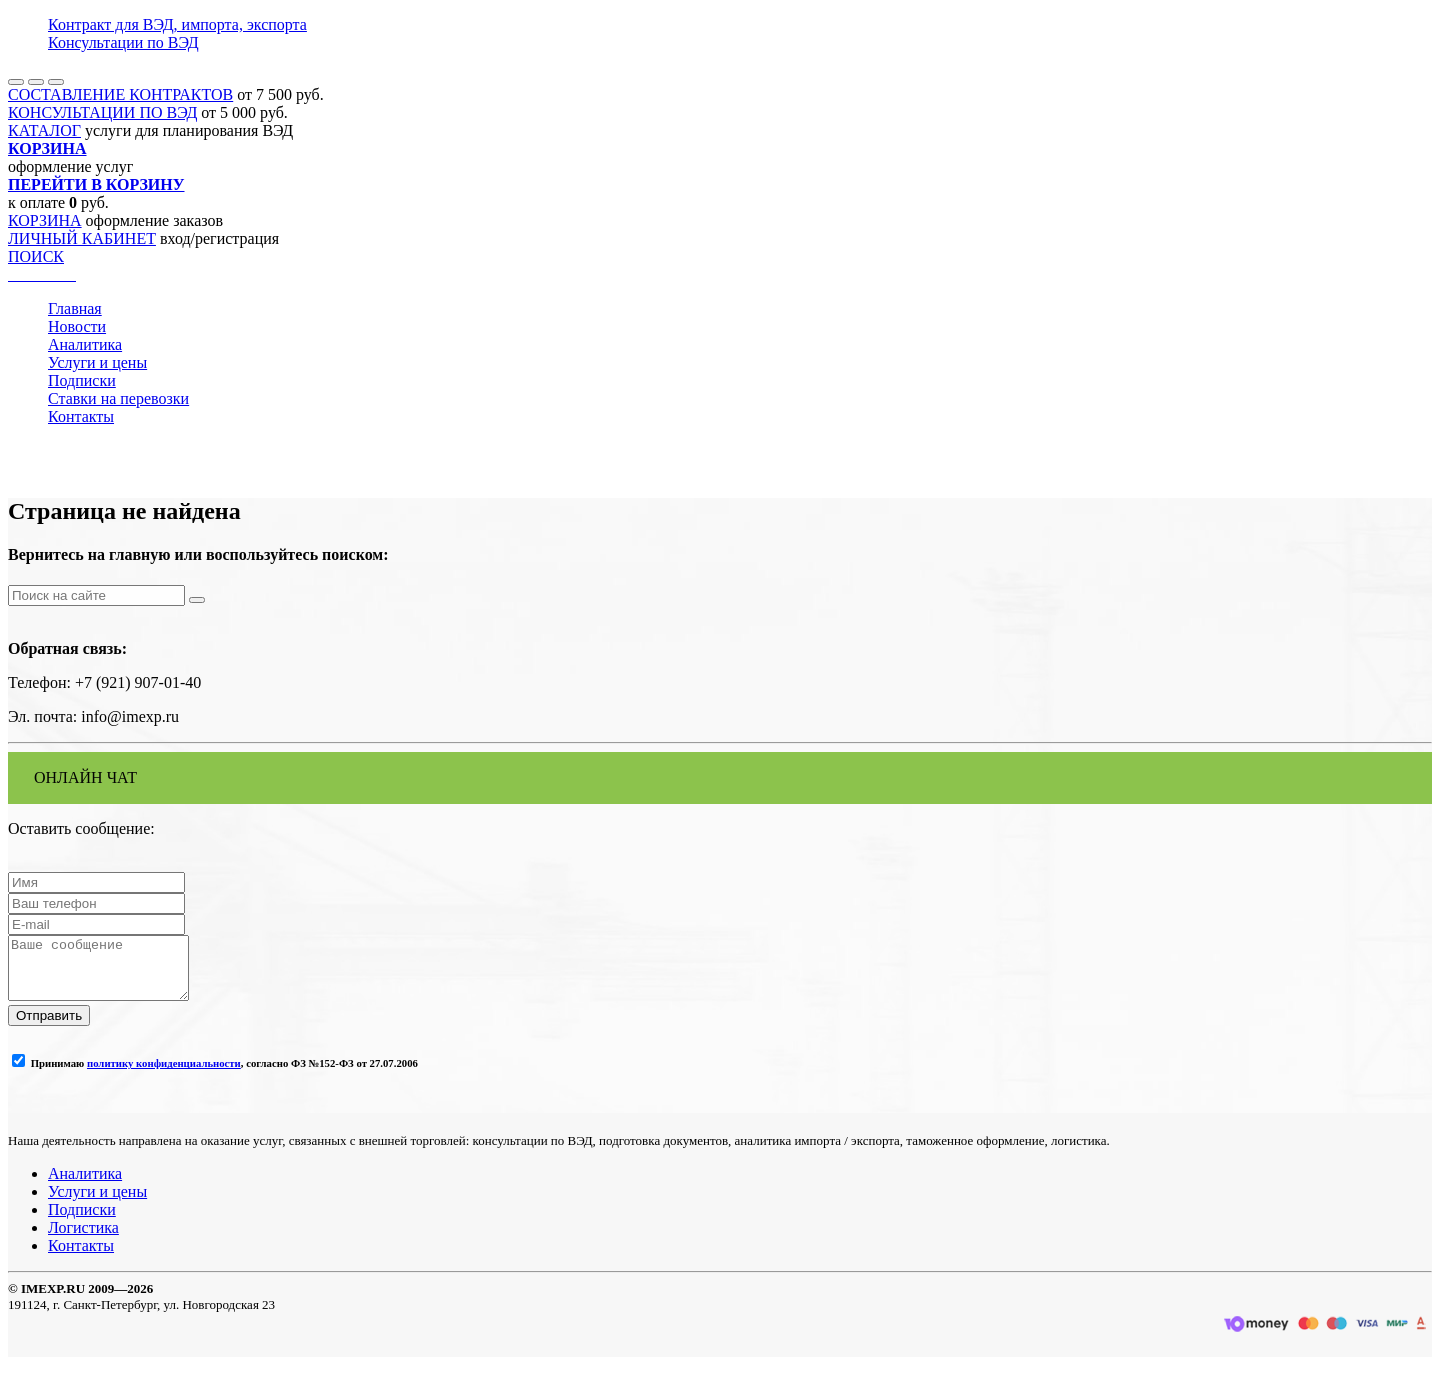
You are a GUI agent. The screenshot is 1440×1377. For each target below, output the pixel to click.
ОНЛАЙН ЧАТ (85, 777)
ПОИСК (36, 256)
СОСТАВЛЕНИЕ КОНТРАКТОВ (120, 94)
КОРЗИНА (45, 220)
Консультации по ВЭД (123, 42)
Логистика (83, 1239)
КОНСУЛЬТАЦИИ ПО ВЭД (102, 112)
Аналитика (85, 344)
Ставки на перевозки (118, 398)
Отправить (49, 1027)
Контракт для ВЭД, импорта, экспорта (177, 24)
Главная (75, 308)
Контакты (81, 416)
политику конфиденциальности (164, 1075)
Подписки (82, 380)
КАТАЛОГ (44, 130)
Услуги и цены (97, 362)
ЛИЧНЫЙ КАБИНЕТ (82, 238)
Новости (77, 326)
